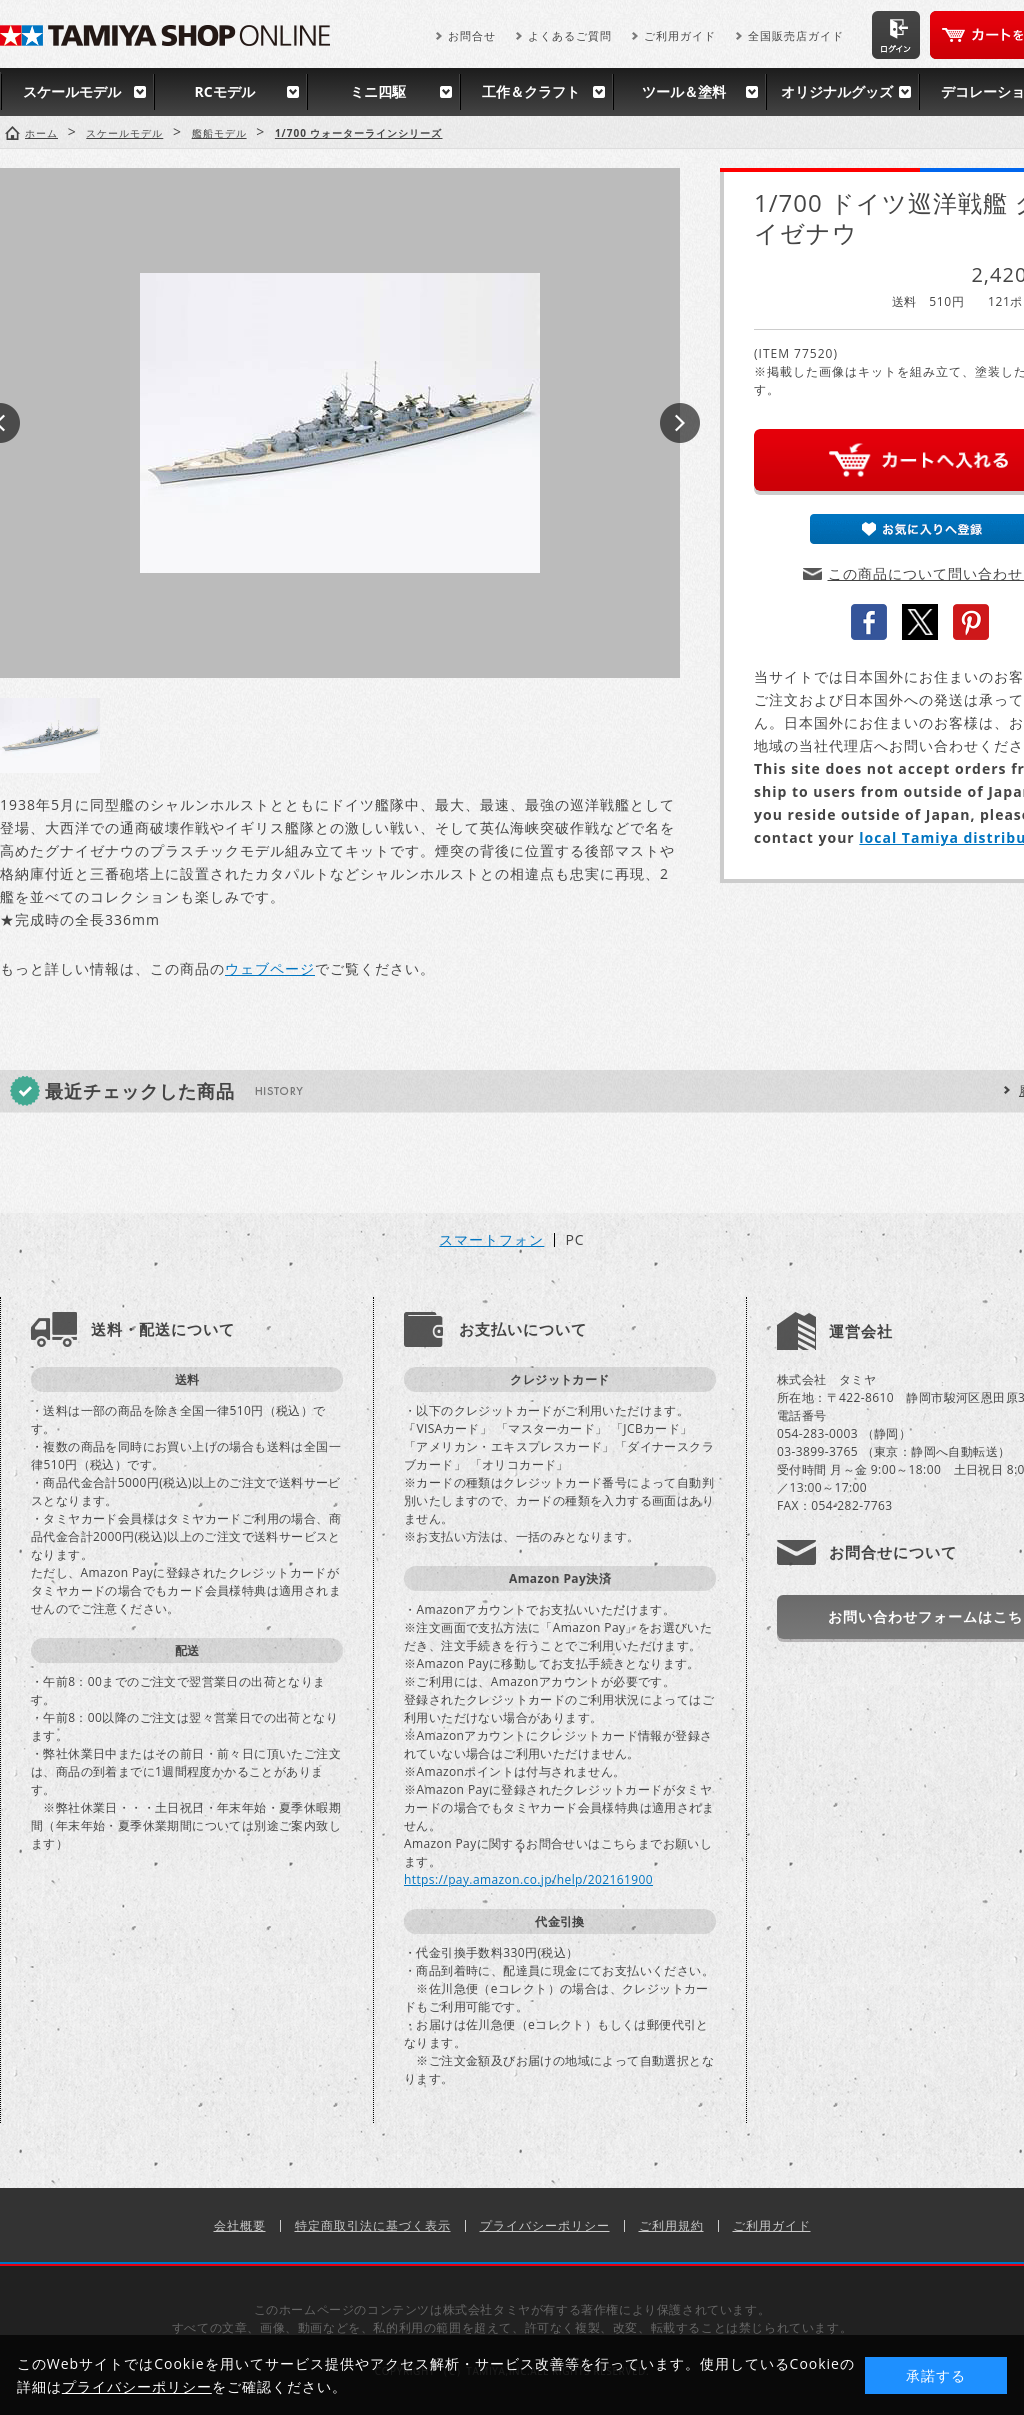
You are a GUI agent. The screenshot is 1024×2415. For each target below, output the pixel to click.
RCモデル (224, 91)
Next (680, 423)
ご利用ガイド (680, 35)
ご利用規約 (671, 2225)
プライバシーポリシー (545, 2225)
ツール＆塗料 (684, 91)
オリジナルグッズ (837, 91)
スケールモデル (72, 91)
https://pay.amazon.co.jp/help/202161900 (528, 1879)
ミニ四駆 (378, 91)
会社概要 (240, 2225)
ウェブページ (270, 968)
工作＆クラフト (531, 91)
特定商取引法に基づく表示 (373, 2225)
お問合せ (472, 35)
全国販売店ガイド (796, 35)
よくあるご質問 (570, 35)
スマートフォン (491, 1240)
